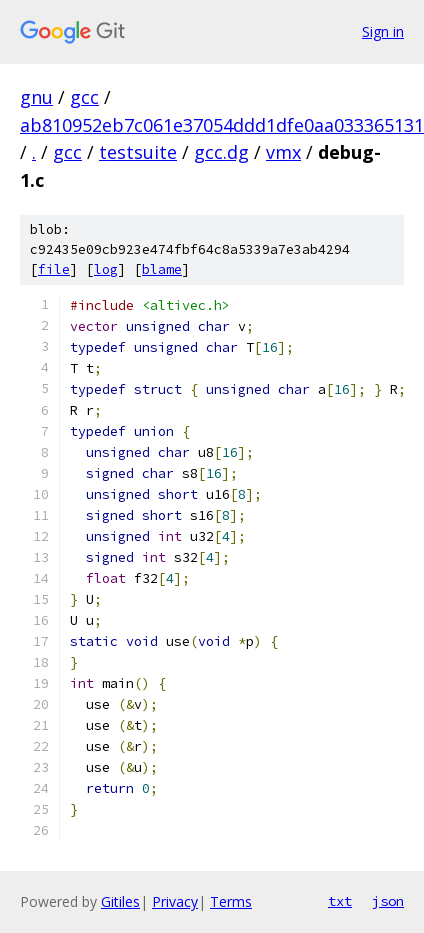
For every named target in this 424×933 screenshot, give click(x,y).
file (54, 269)
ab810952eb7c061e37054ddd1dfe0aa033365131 (222, 125)
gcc (84, 97)
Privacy (175, 901)
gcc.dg (221, 152)
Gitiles (120, 901)
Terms (231, 901)
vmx (283, 152)
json (388, 901)
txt (340, 901)
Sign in (383, 31)
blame (162, 269)
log (106, 269)
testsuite (138, 152)
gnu (36, 97)
